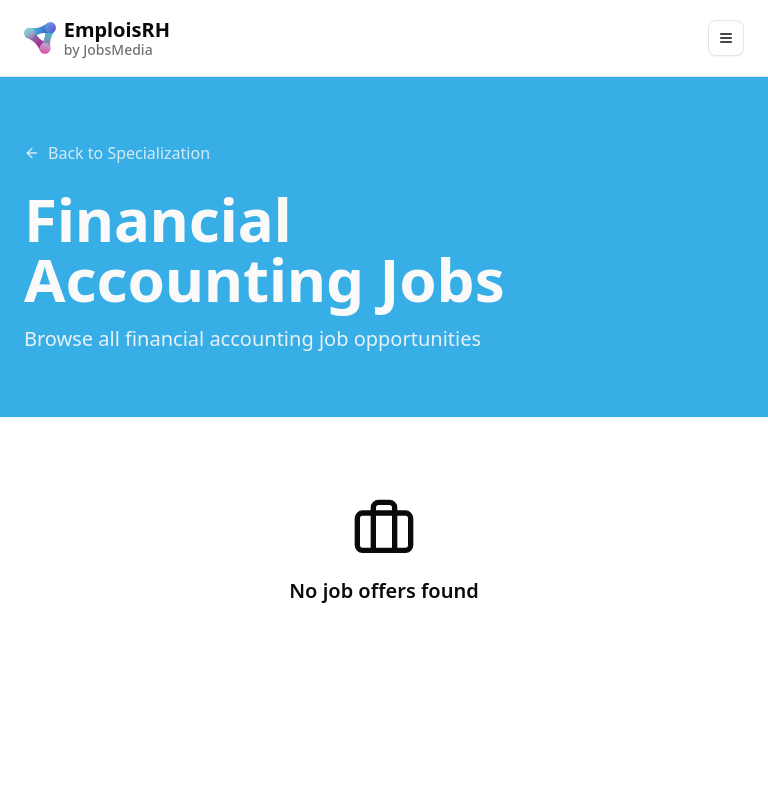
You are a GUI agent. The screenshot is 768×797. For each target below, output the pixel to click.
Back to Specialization (117, 153)
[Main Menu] (726, 38)
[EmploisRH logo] (97, 38)
